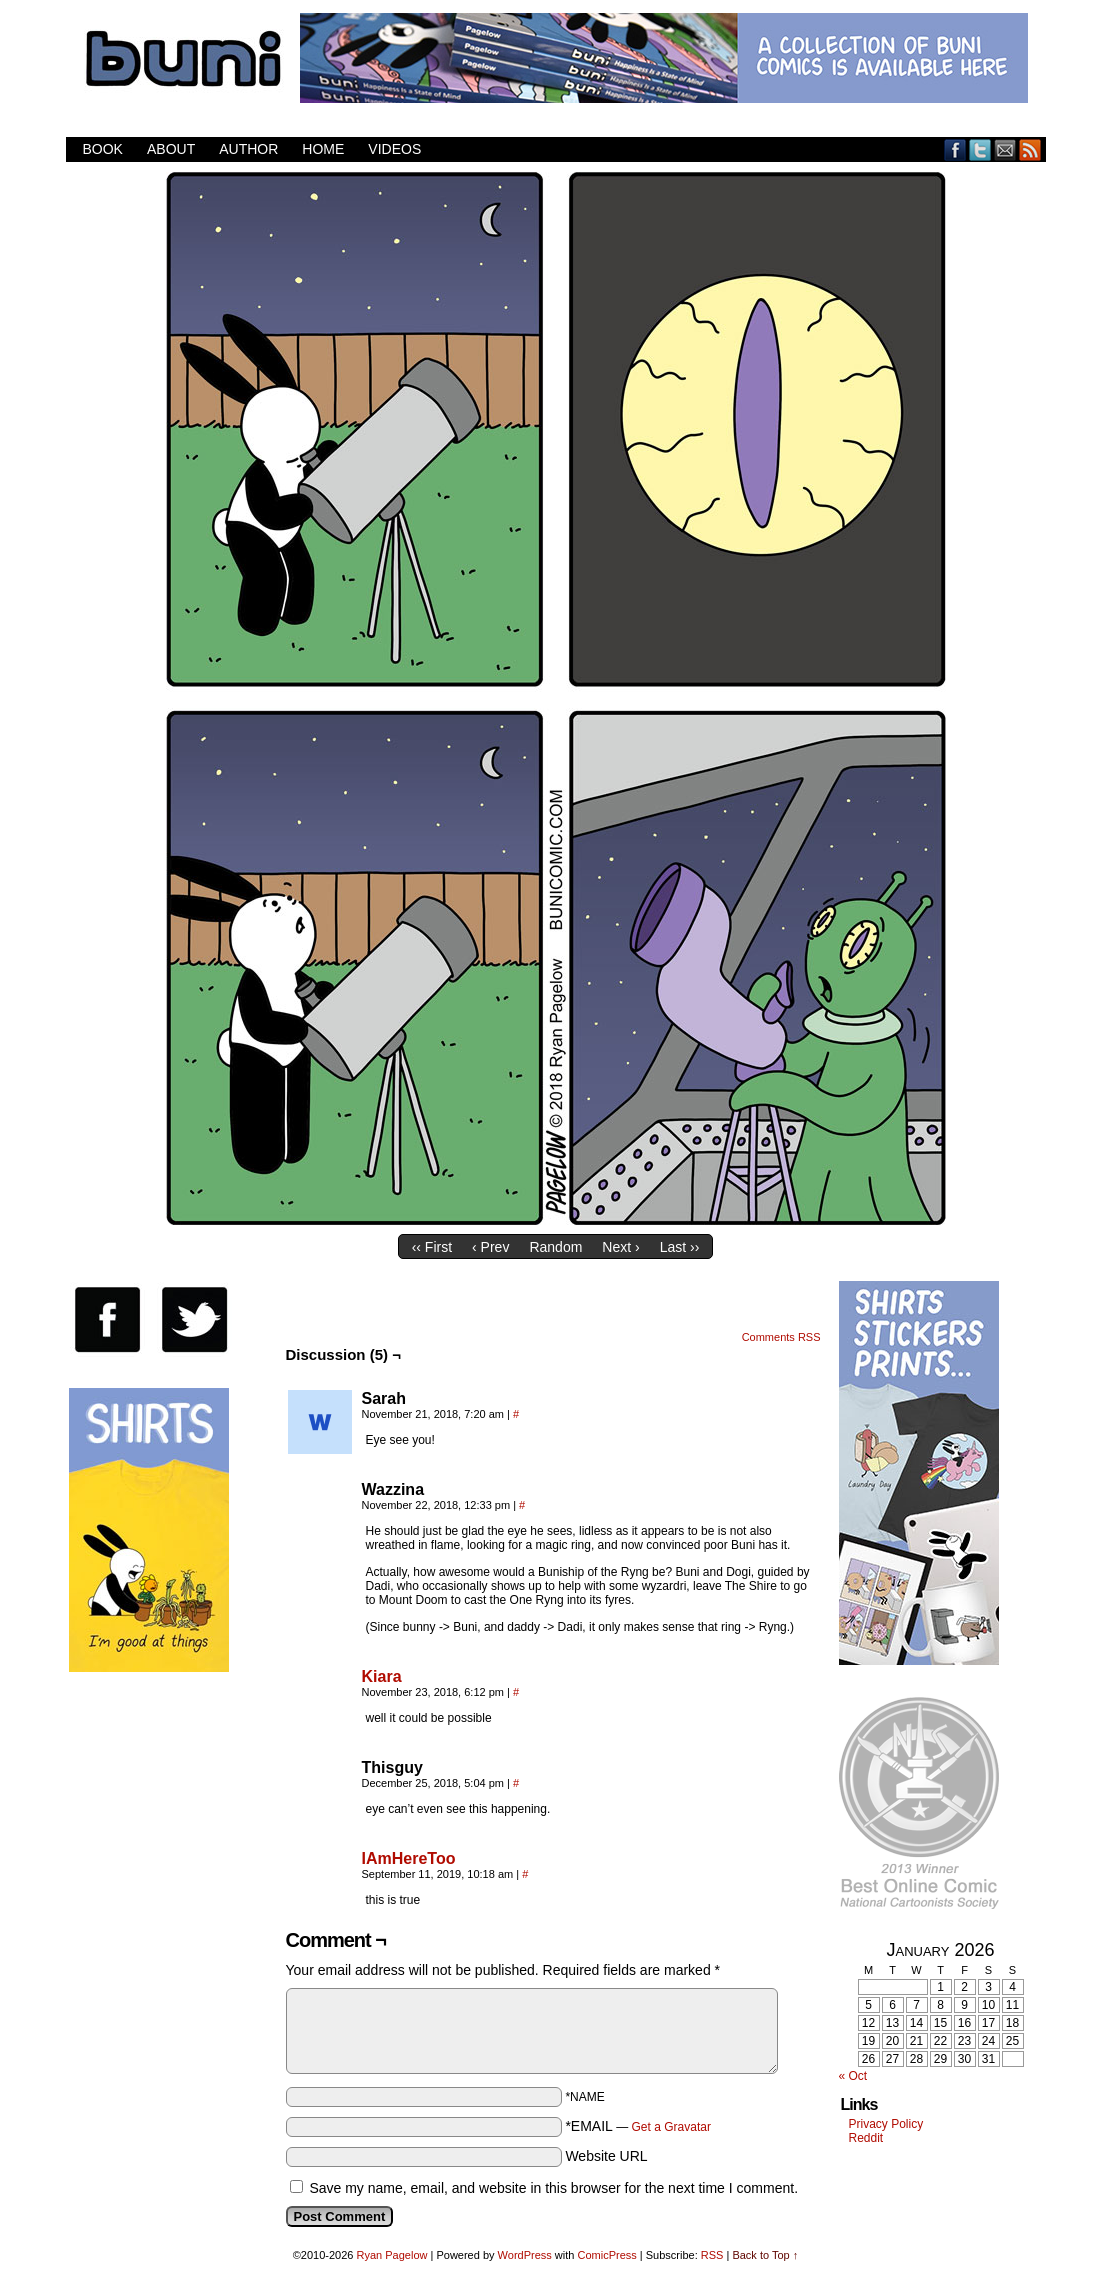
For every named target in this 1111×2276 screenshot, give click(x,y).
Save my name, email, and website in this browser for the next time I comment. (553, 2188)
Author (248, 149)
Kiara (382, 1676)
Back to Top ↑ (765, 2255)
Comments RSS (781, 1337)
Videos (394, 149)
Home (323, 149)
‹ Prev (490, 1247)
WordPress (525, 2255)
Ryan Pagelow (392, 2255)
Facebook (955, 149)
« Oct (853, 2076)
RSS (1030, 149)
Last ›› (680, 1247)
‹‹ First (432, 1247)
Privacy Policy (886, 2124)
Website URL (606, 2156)
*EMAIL (638, 2126)
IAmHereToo (409, 1858)
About (171, 149)
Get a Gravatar (671, 2127)
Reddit (866, 2138)
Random (555, 1247)
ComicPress (606, 2255)
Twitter (980, 149)
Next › (620, 1247)
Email (1005, 149)
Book (103, 149)
